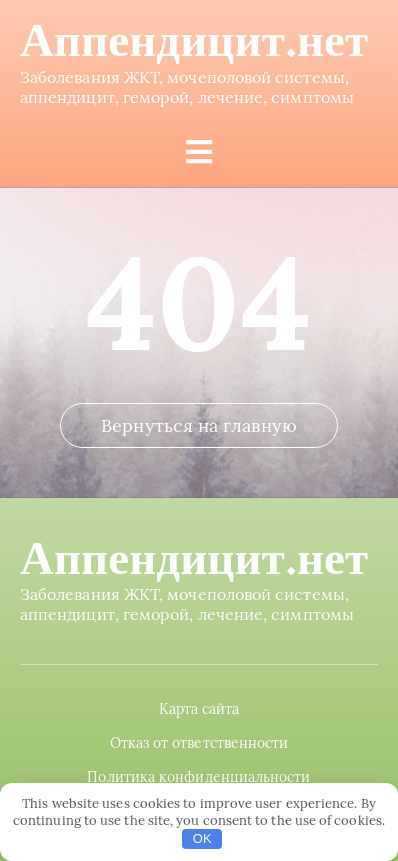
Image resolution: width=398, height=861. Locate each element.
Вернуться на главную (199, 425)
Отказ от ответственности (199, 743)
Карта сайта (199, 709)
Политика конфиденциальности (198, 777)
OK (202, 838)
